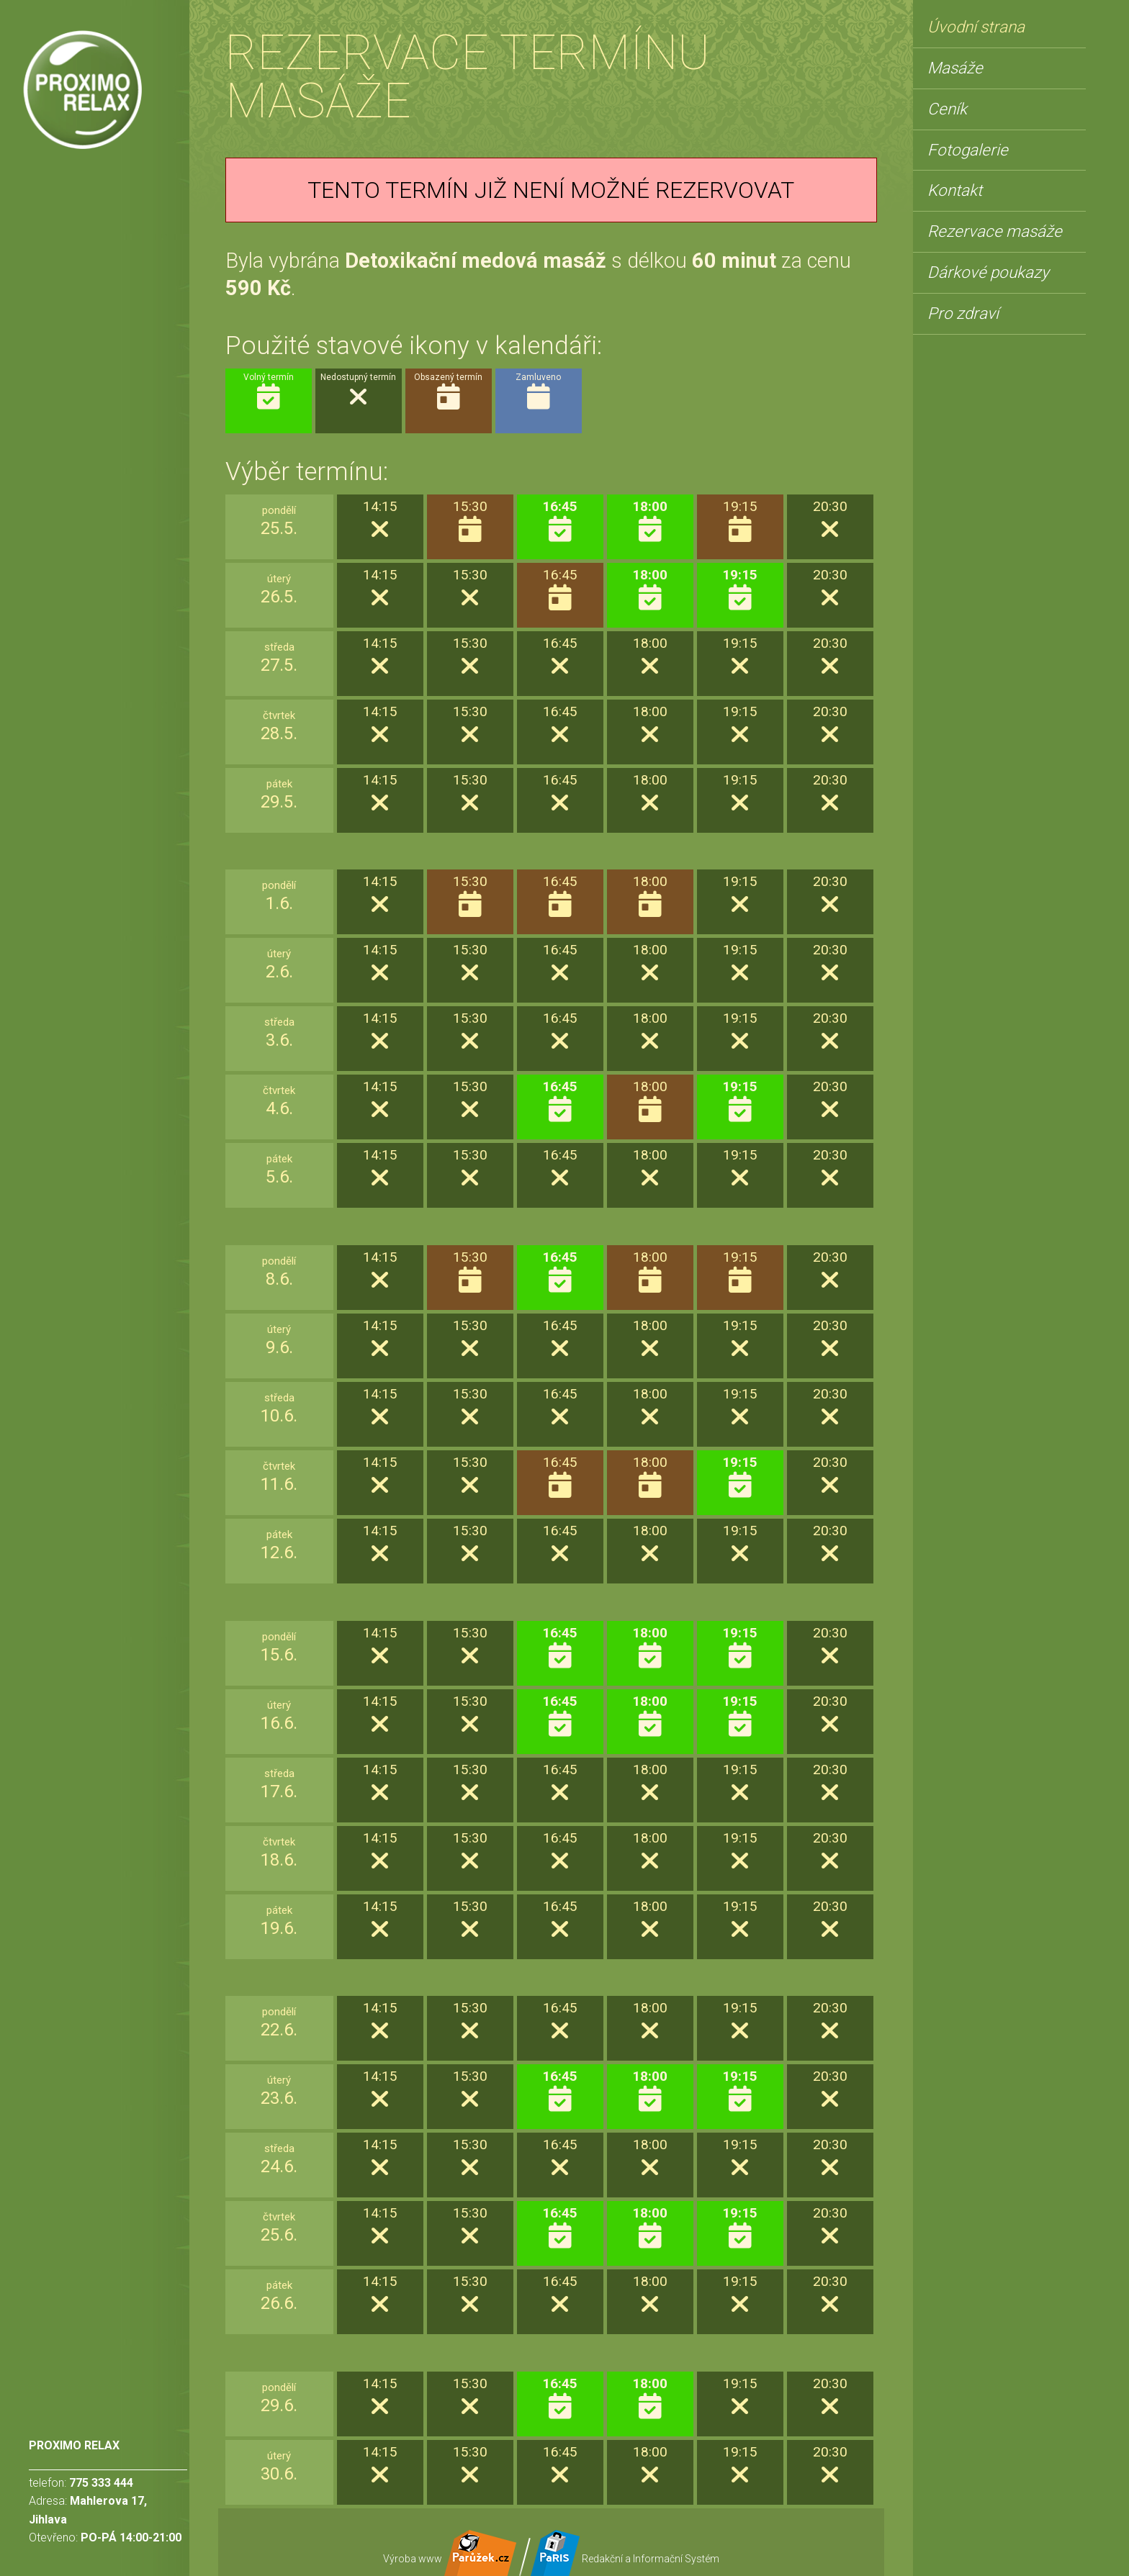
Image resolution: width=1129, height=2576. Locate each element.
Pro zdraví (963, 313)
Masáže (955, 67)
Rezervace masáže (994, 231)
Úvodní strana (976, 26)
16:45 (559, 521)
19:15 (739, 589)
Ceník (947, 108)
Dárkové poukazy (988, 272)
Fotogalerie (967, 149)
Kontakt (954, 190)
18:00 (649, 521)
